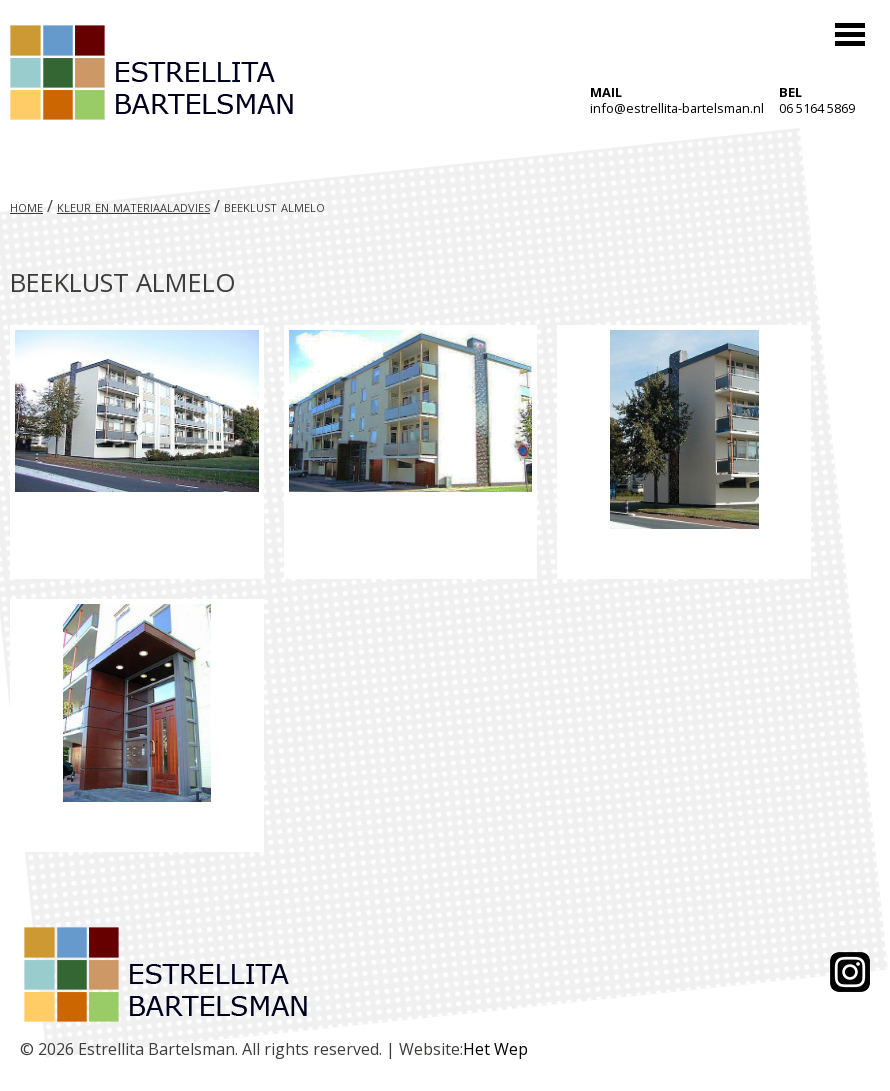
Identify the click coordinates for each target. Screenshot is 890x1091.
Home (26, 206)
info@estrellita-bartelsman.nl (677, 108)
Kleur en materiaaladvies (133, 206)
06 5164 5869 (817, 108)
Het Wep (495, 1049)
